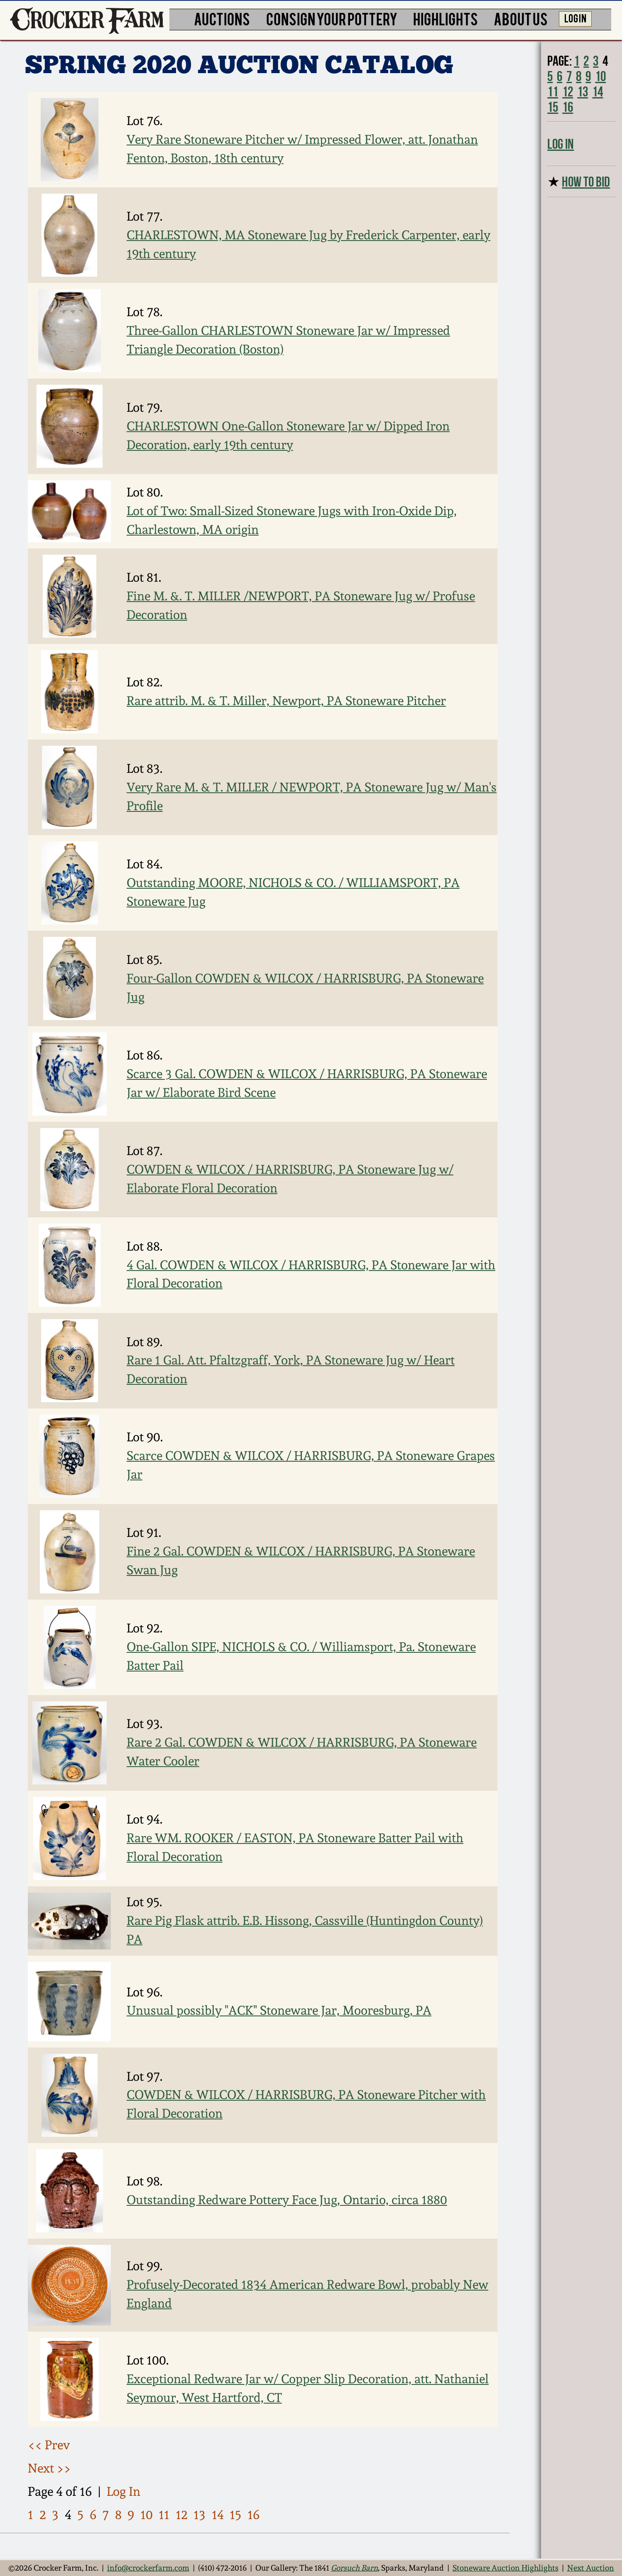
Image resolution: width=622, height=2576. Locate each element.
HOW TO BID (586, 181)
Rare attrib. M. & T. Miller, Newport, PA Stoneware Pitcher (286, 700)
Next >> (49, 2468)
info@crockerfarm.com (148, 2567)
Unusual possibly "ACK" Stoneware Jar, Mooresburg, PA (279, 2010)
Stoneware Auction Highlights (505, 2567)
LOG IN (575, 18)
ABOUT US (521, 18)
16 (253, 2514)
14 (218, 2514)
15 (235, 2514)
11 (164, 2514)
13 (199, 2514)
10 (146, 2514)
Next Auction (590, 2567)
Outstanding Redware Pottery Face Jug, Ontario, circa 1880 (287, 2200)
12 (182, 2514)
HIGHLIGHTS (445, 18)
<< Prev (49, 2445)
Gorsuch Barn (354, 2567)
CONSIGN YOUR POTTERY (331, 18)
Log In (123, 2491)
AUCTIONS (222, 18)
